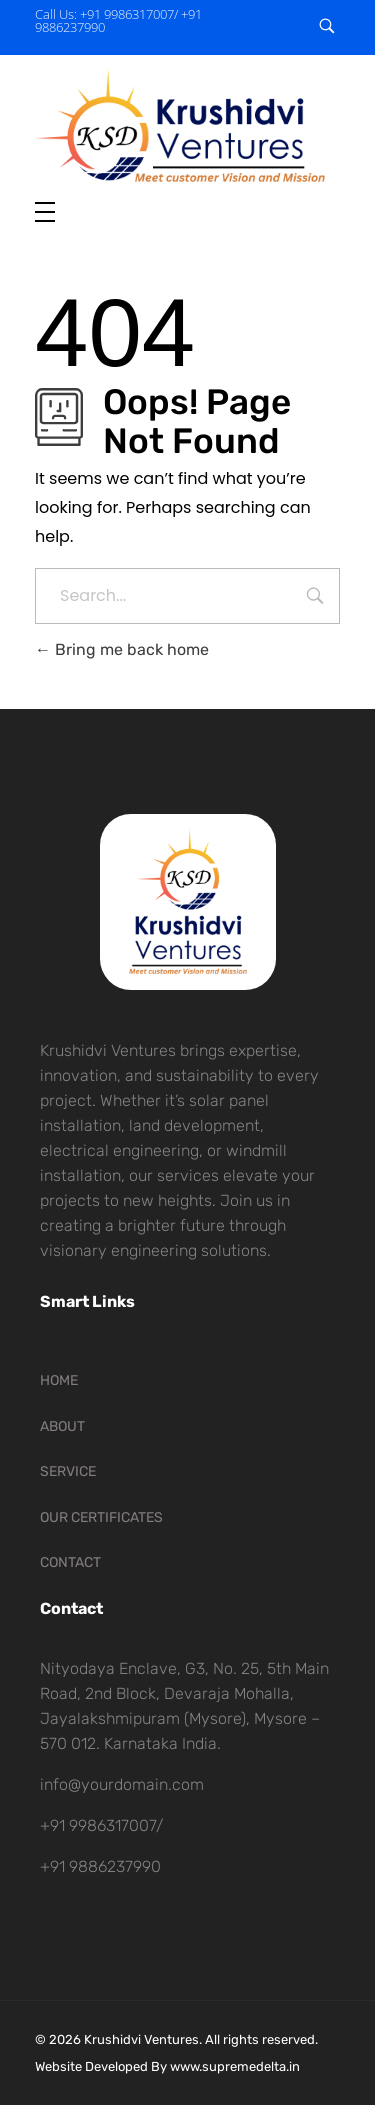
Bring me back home (122, 649)
